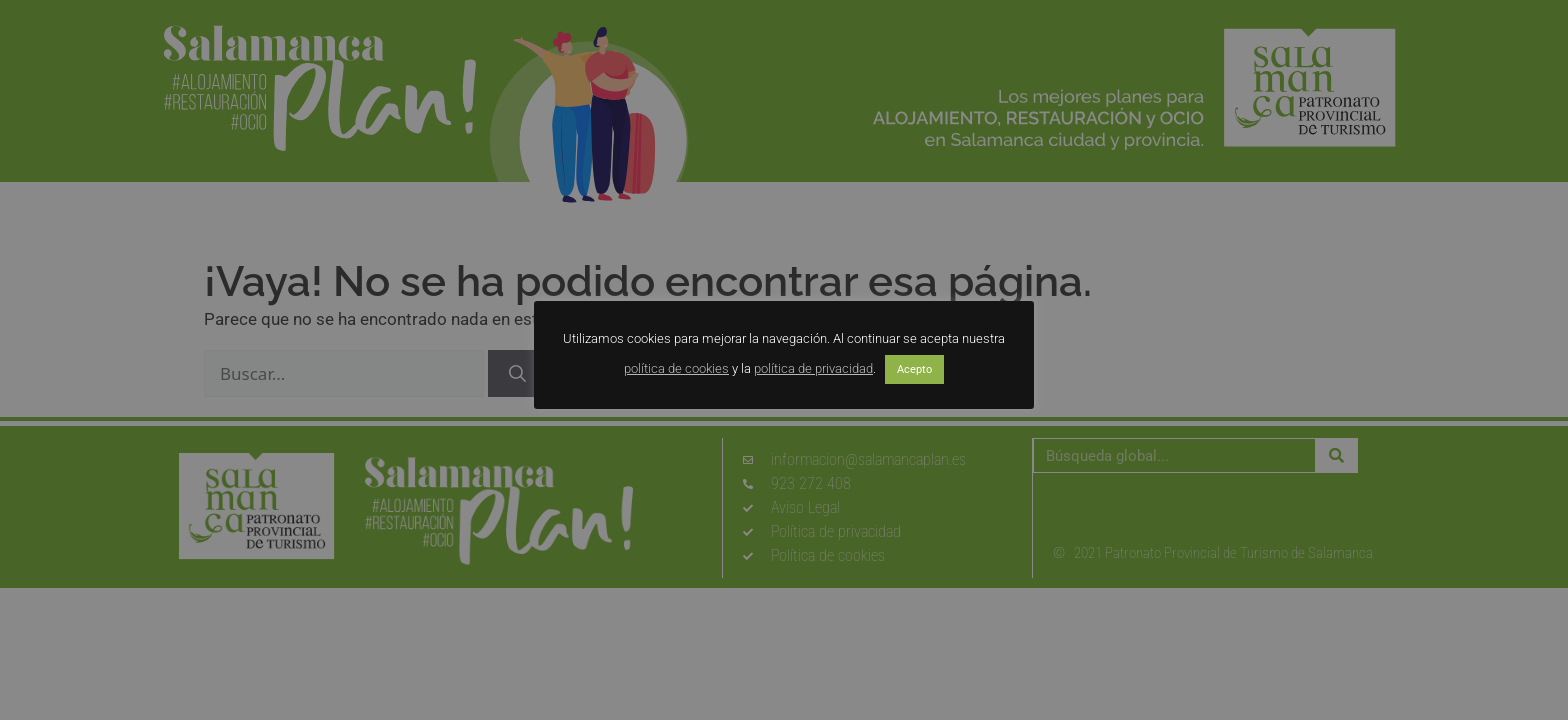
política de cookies (676, 368)
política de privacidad (813, 368)
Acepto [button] (914, 369)
